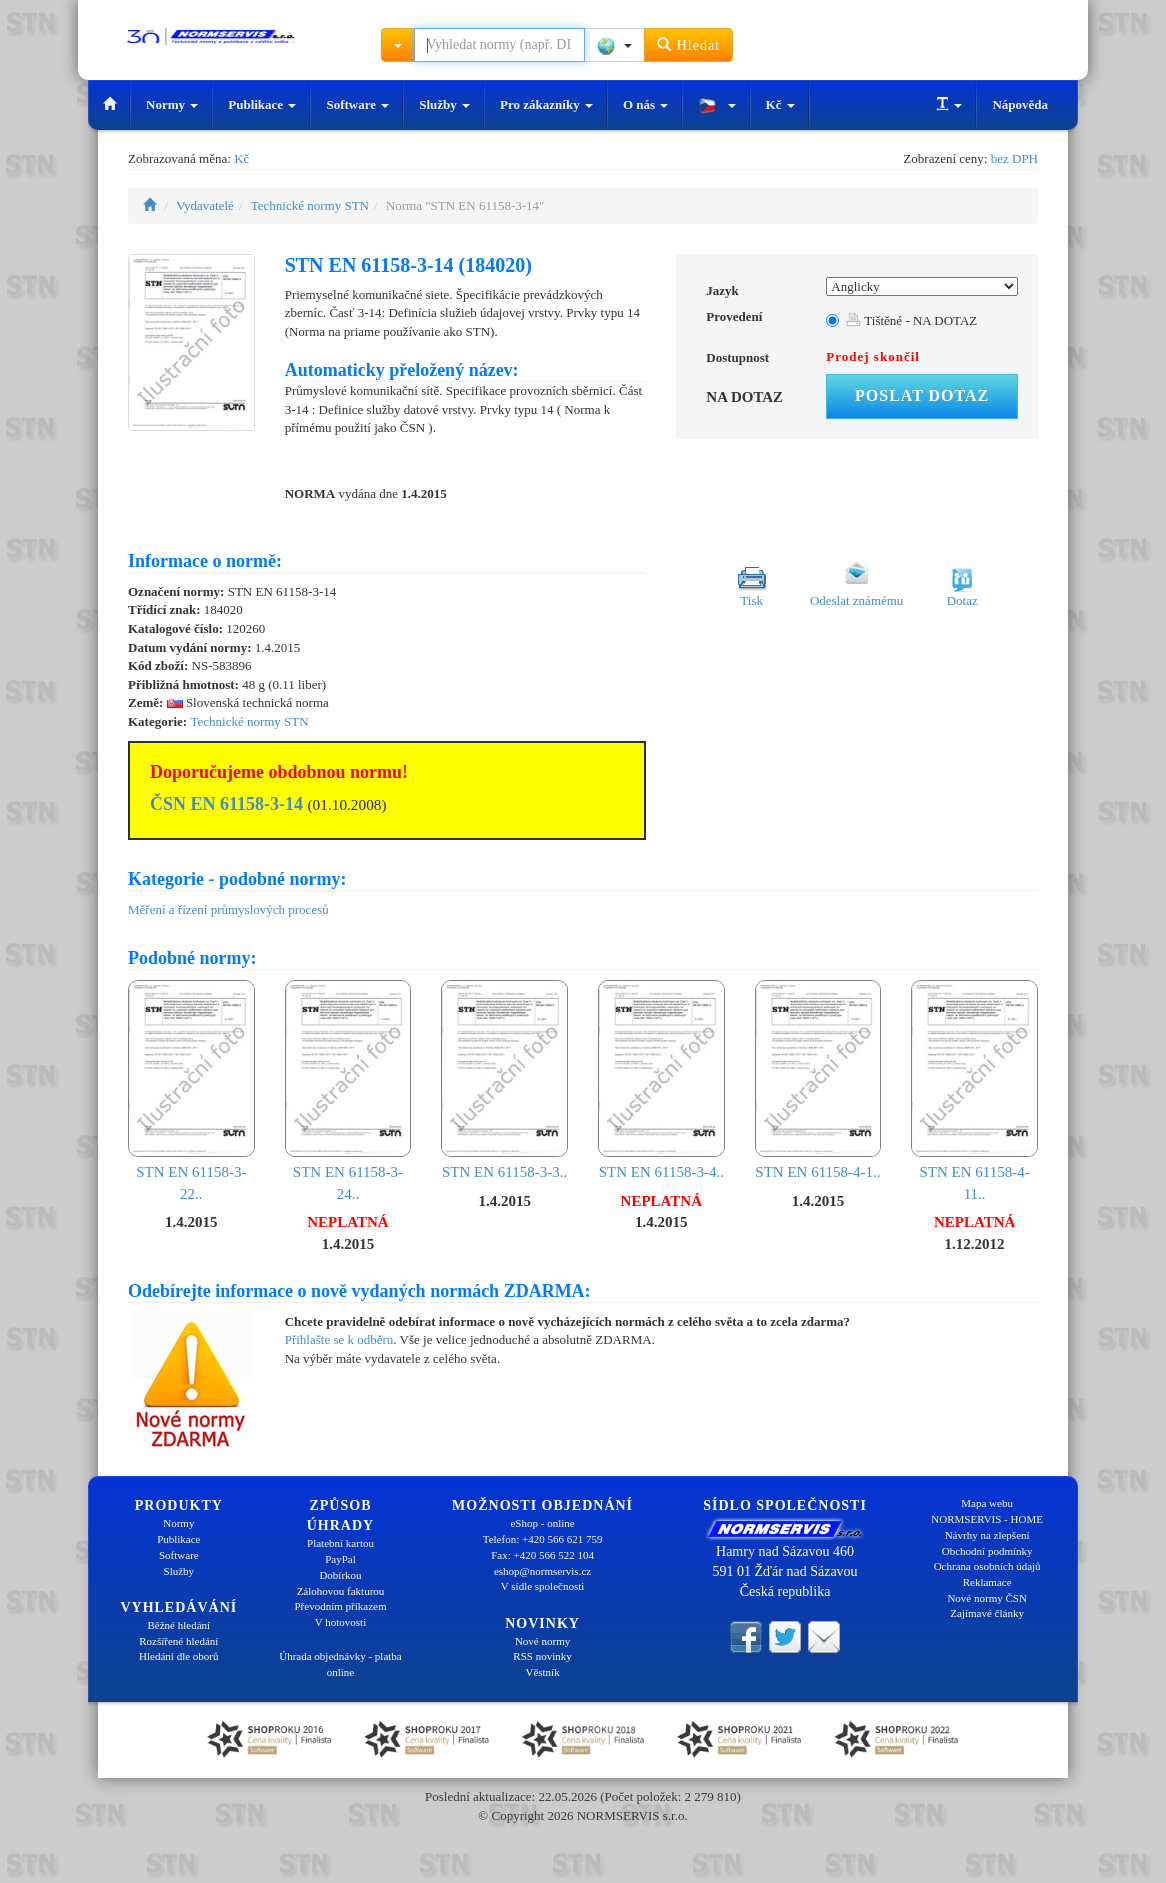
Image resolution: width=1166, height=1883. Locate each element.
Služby (444, 104)
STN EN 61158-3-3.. (504, 1080)
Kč (780, 104)
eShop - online (542, 1523)
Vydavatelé (205, 205)
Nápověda (1020, 104)
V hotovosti (340, 1622)
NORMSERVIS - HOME (987, 1519)
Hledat (688, 44)
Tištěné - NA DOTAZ (911, 320)
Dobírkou (340, 1575)
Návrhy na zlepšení (987, 1535)
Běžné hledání (179, 1625)
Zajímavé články (987, 1613)
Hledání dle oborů (178, 1656)
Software (357, 104)
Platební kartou (340, 1543)
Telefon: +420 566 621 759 (543, 1539)
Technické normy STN (310, 205)
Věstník (542, 1672)
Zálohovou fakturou (341, 1591)
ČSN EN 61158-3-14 (226, 804)
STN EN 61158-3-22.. (191, 1091)
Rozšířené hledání (178, 1641)
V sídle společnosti (543, 1586)
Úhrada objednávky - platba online (340, 1664)
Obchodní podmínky (987, 1551)
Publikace (262, 104)
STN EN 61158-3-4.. (661, 1080)
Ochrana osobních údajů (987, 1566)
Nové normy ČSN (986, 1598)
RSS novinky (542, 1656)
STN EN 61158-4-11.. (974, 1091)
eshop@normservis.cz (542, 1571)
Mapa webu (987, 1503)
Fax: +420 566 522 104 (542, 1555)
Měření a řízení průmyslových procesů (228, 909)
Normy (172, 104)
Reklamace (987, 1582)
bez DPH (1014, 158)
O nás (645, 104)
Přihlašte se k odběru (339, 1339)
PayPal (340, 1559)
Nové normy (542, 1641)
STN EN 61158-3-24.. (348, 1091)
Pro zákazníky (546, 104)
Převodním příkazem (341, 1606)
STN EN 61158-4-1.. (818, 1080)
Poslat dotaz (922, 395)
